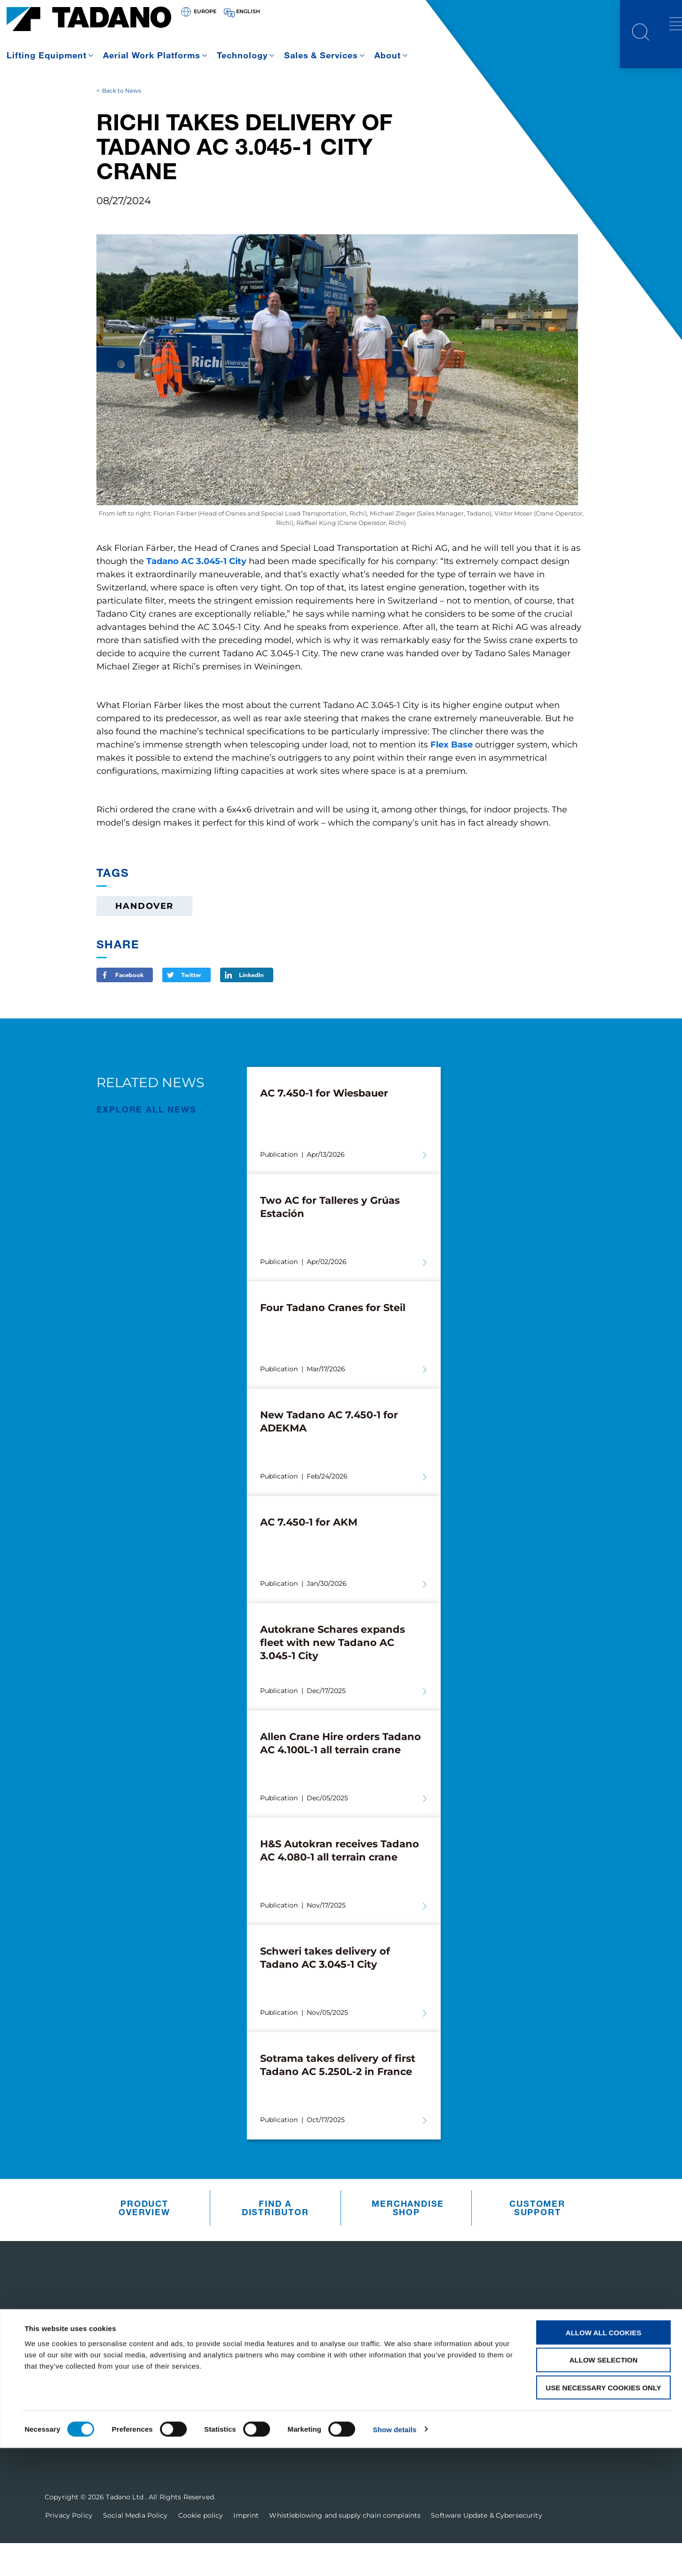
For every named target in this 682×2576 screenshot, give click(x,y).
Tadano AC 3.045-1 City (196, 594)
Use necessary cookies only (603, 2516)
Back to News (121, 123)
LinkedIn (251, 1008)
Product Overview (144, 2241)
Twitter (191, 1008)
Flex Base (451, 778)
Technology (242, 55)
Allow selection (604, 2488)
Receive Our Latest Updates (551, 2354)
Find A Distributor (275, 2241)
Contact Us (503, 2411)
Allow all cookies (604, 2461)
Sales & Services (321, 55)
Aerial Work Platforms (151, 55)
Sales (321, 2403)
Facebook (129, 1008)
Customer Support (537, 2241)
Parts (321, 2378)
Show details (395, 2557)
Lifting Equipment (47, 55)
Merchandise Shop (408, 2241)
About (387, 55)
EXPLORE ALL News (146, 1142)
